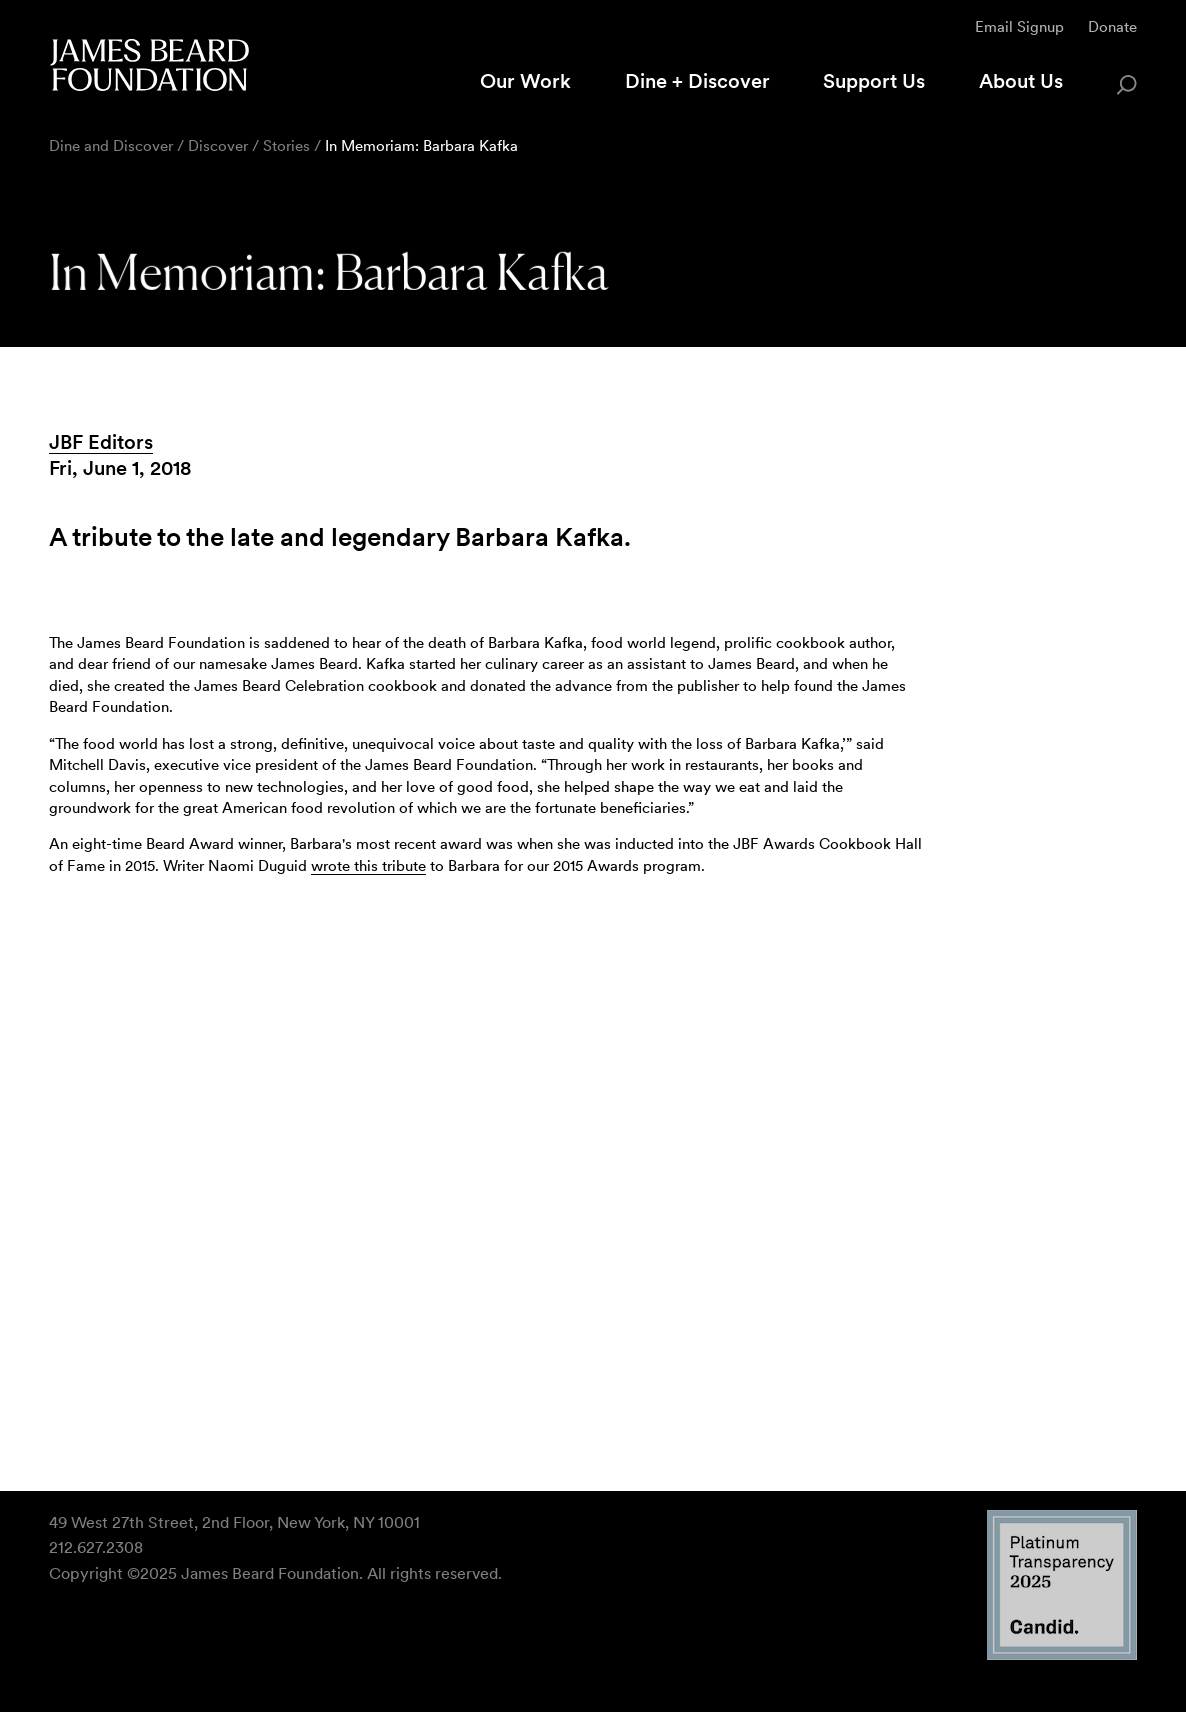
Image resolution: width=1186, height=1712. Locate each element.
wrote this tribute (368, 866)
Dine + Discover (697, 81)
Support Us (874, 81)
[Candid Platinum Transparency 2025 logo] (1062, 1654)
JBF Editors (101, 442)
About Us (1021, 81)
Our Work (525, 81)
